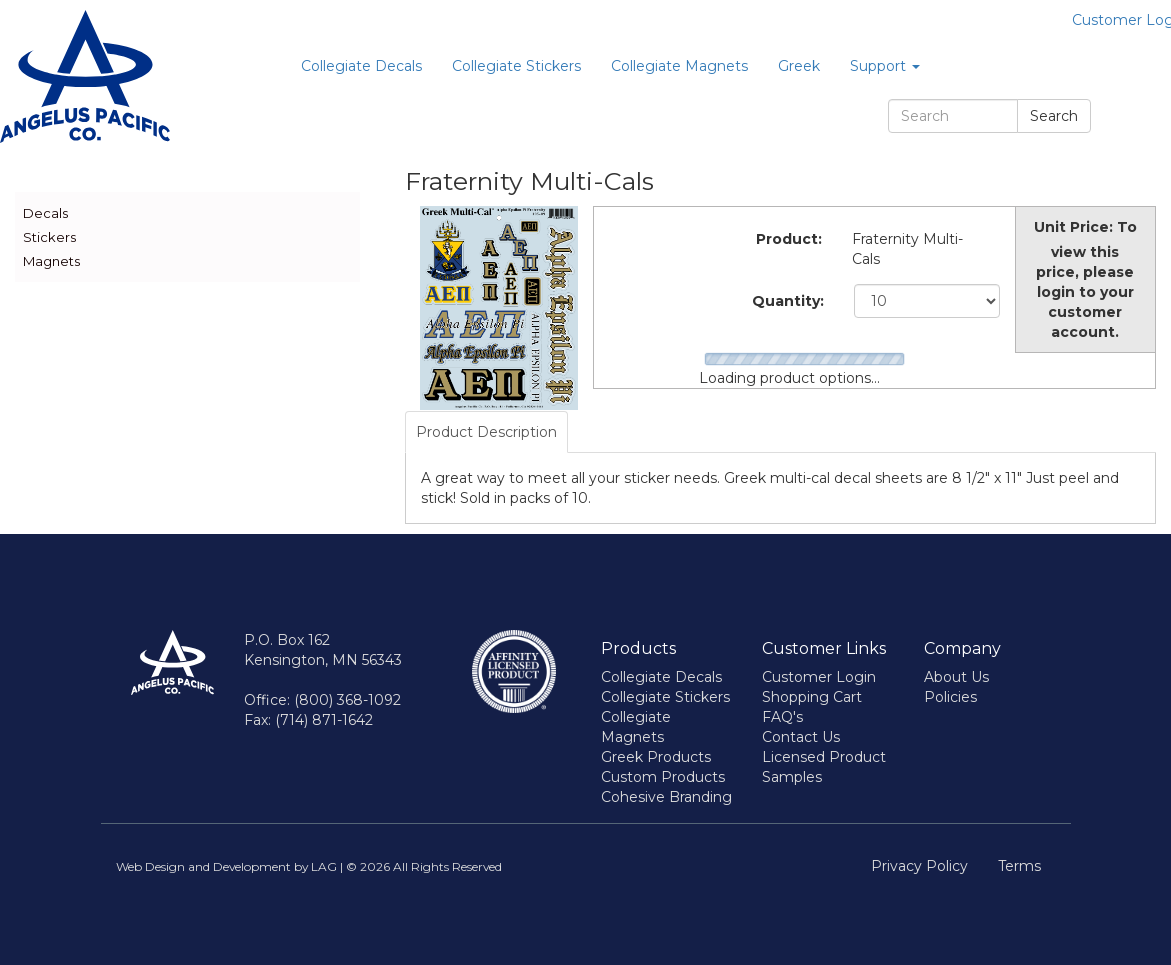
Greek (799, 66)
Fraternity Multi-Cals (907, 249)
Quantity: (788, 301)
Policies (950, 697)
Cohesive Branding (666, 797)
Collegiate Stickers (516, 66)
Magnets (51, 261)
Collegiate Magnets (679, 66)
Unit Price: (1073, 227)
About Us (956, 677)
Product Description (486, 432)
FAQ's (782, 717)
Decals (45, 213)
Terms (1019, 866)
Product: (789, 239)
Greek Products (656, 757)
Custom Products (663, 777)
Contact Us (801, 737)
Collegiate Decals (361, 66)
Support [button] (885, 66)
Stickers (49, 237)
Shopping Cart (812, 697)
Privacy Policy (919, 866)
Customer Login (819, 677)
